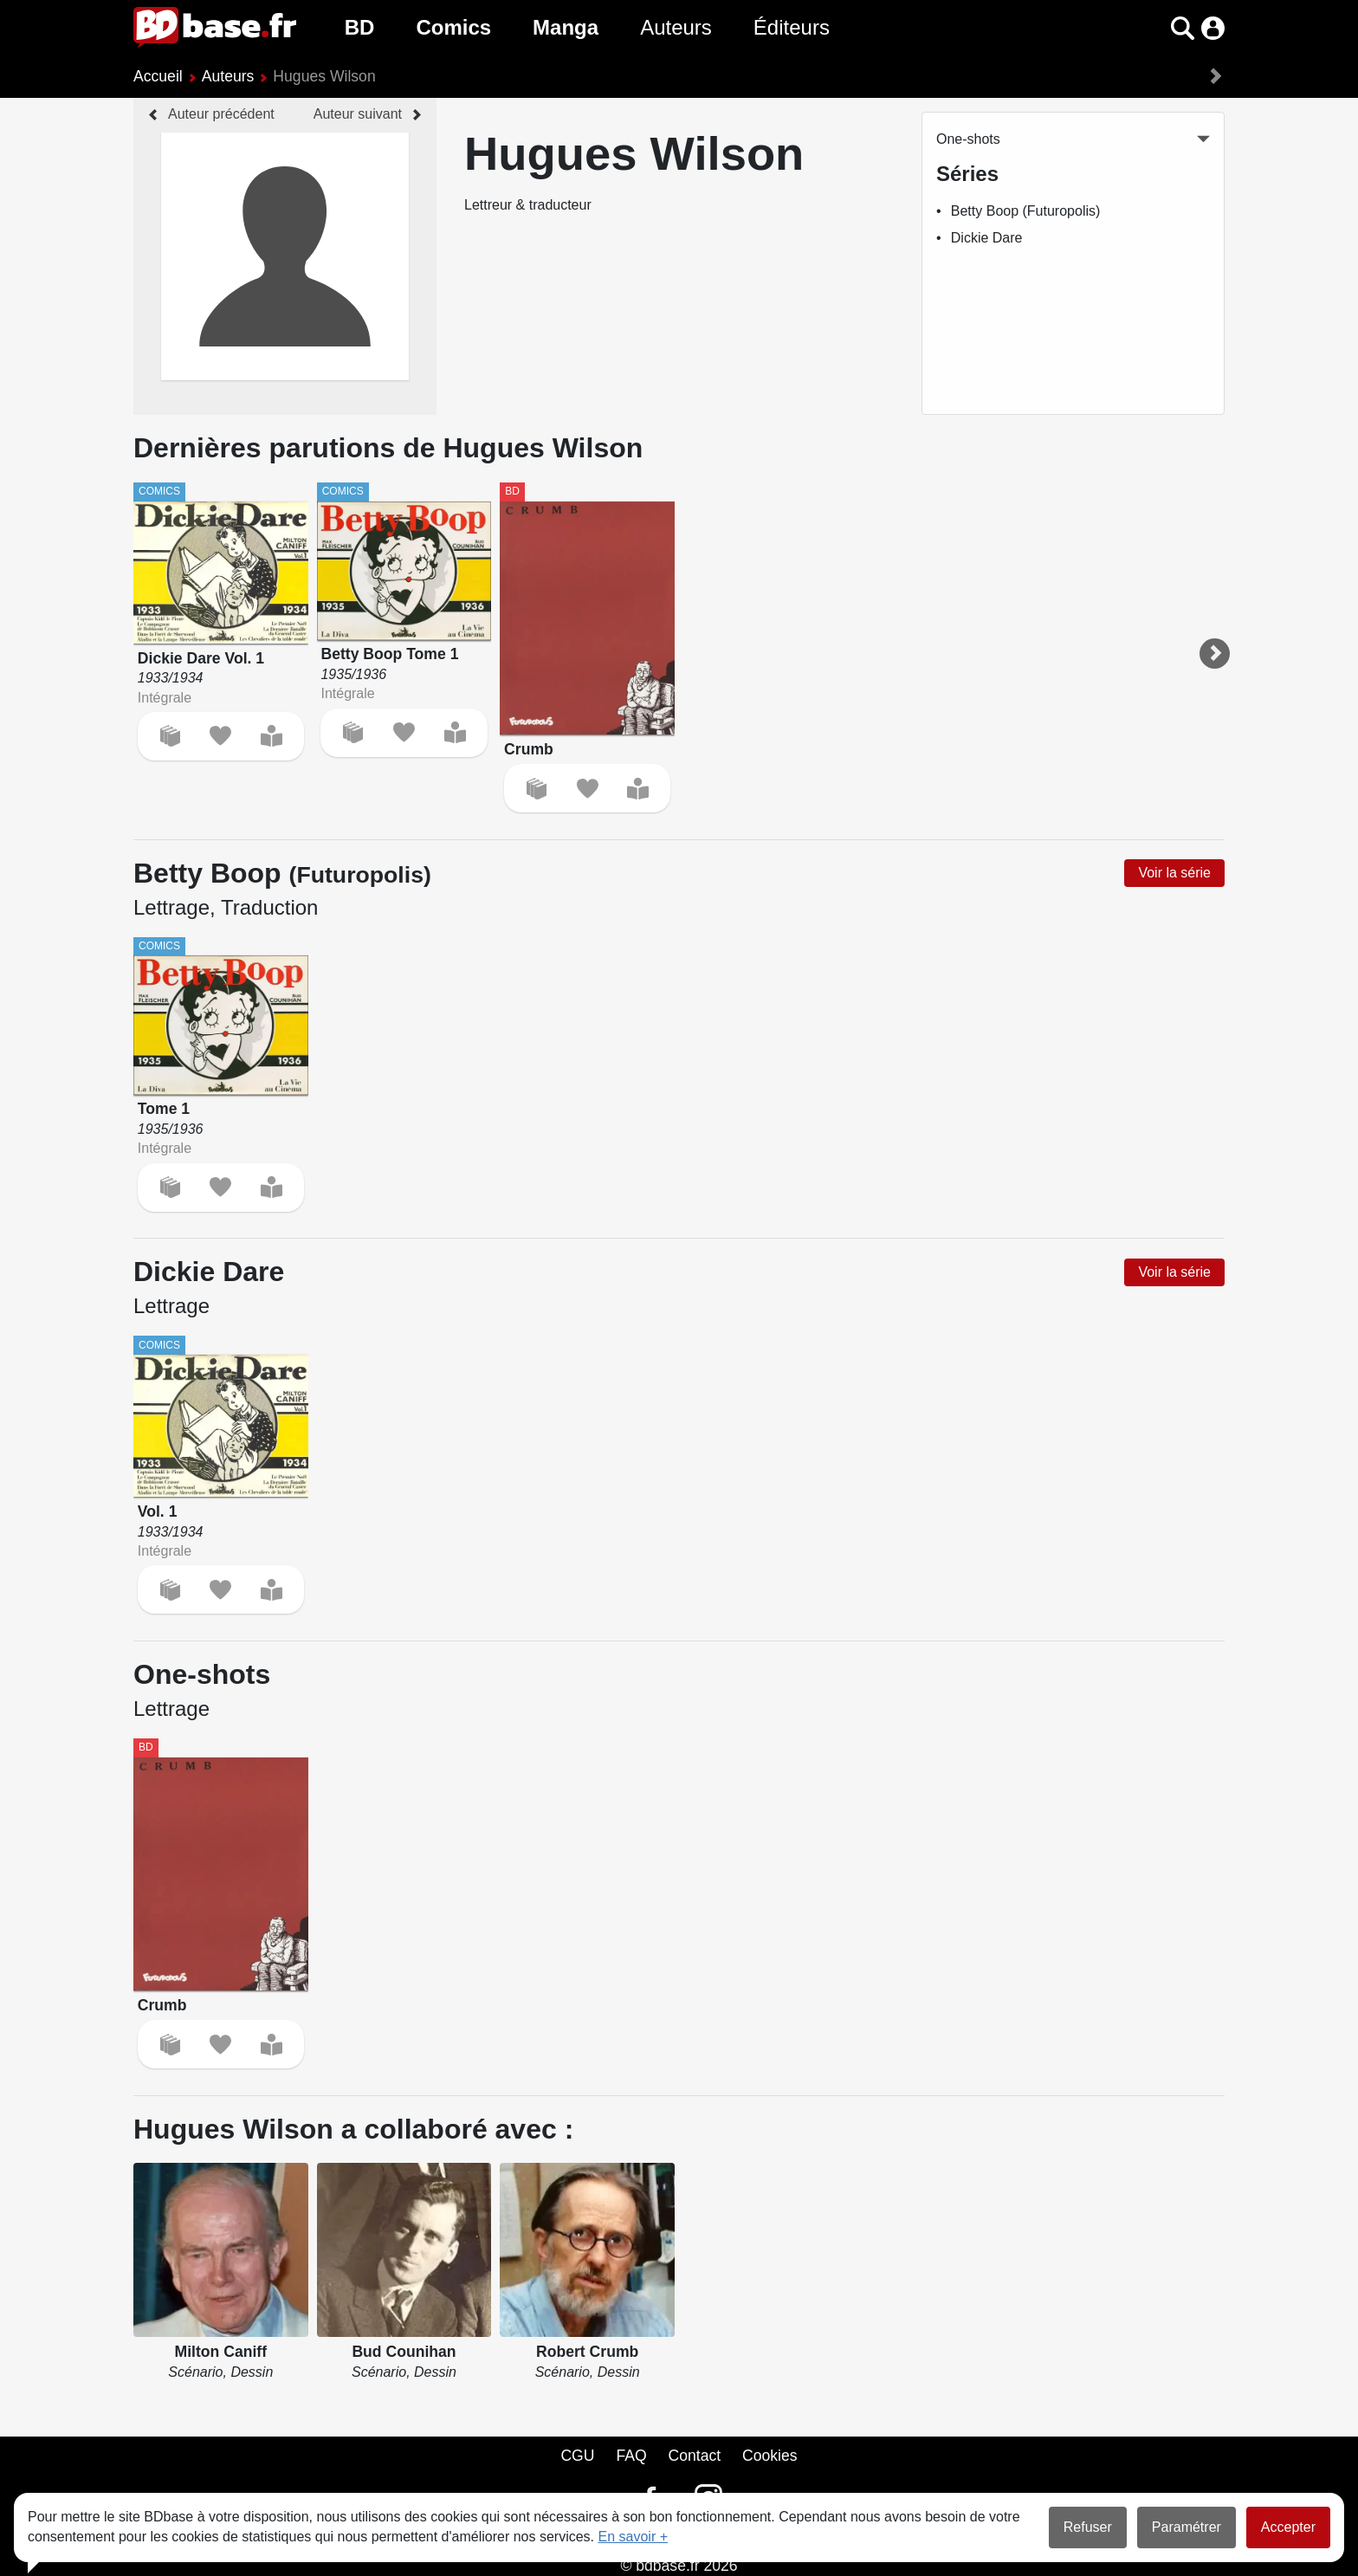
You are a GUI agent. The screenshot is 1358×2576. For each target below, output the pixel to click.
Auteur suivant (358, 114)
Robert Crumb (587, 2351)
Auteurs (676, 27)
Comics (453, 27)
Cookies (770, 2455)
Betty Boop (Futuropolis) (1026, 211)
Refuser (1088, 2527)
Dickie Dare (987, 237)
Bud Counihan (404, 2351)
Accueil (158, 76)
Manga (565, 27)
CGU (577, 2455)
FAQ (631, 2455)
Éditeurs (791, 27)
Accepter (1288, 2527)
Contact (694, 2455)
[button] (1182, 28)
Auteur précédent (221, 114)
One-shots (968, 139)
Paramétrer (1186, 2527)
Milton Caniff (221, 2351)
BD (360, 27)
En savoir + (633, 2536)
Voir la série (1174, 872)
